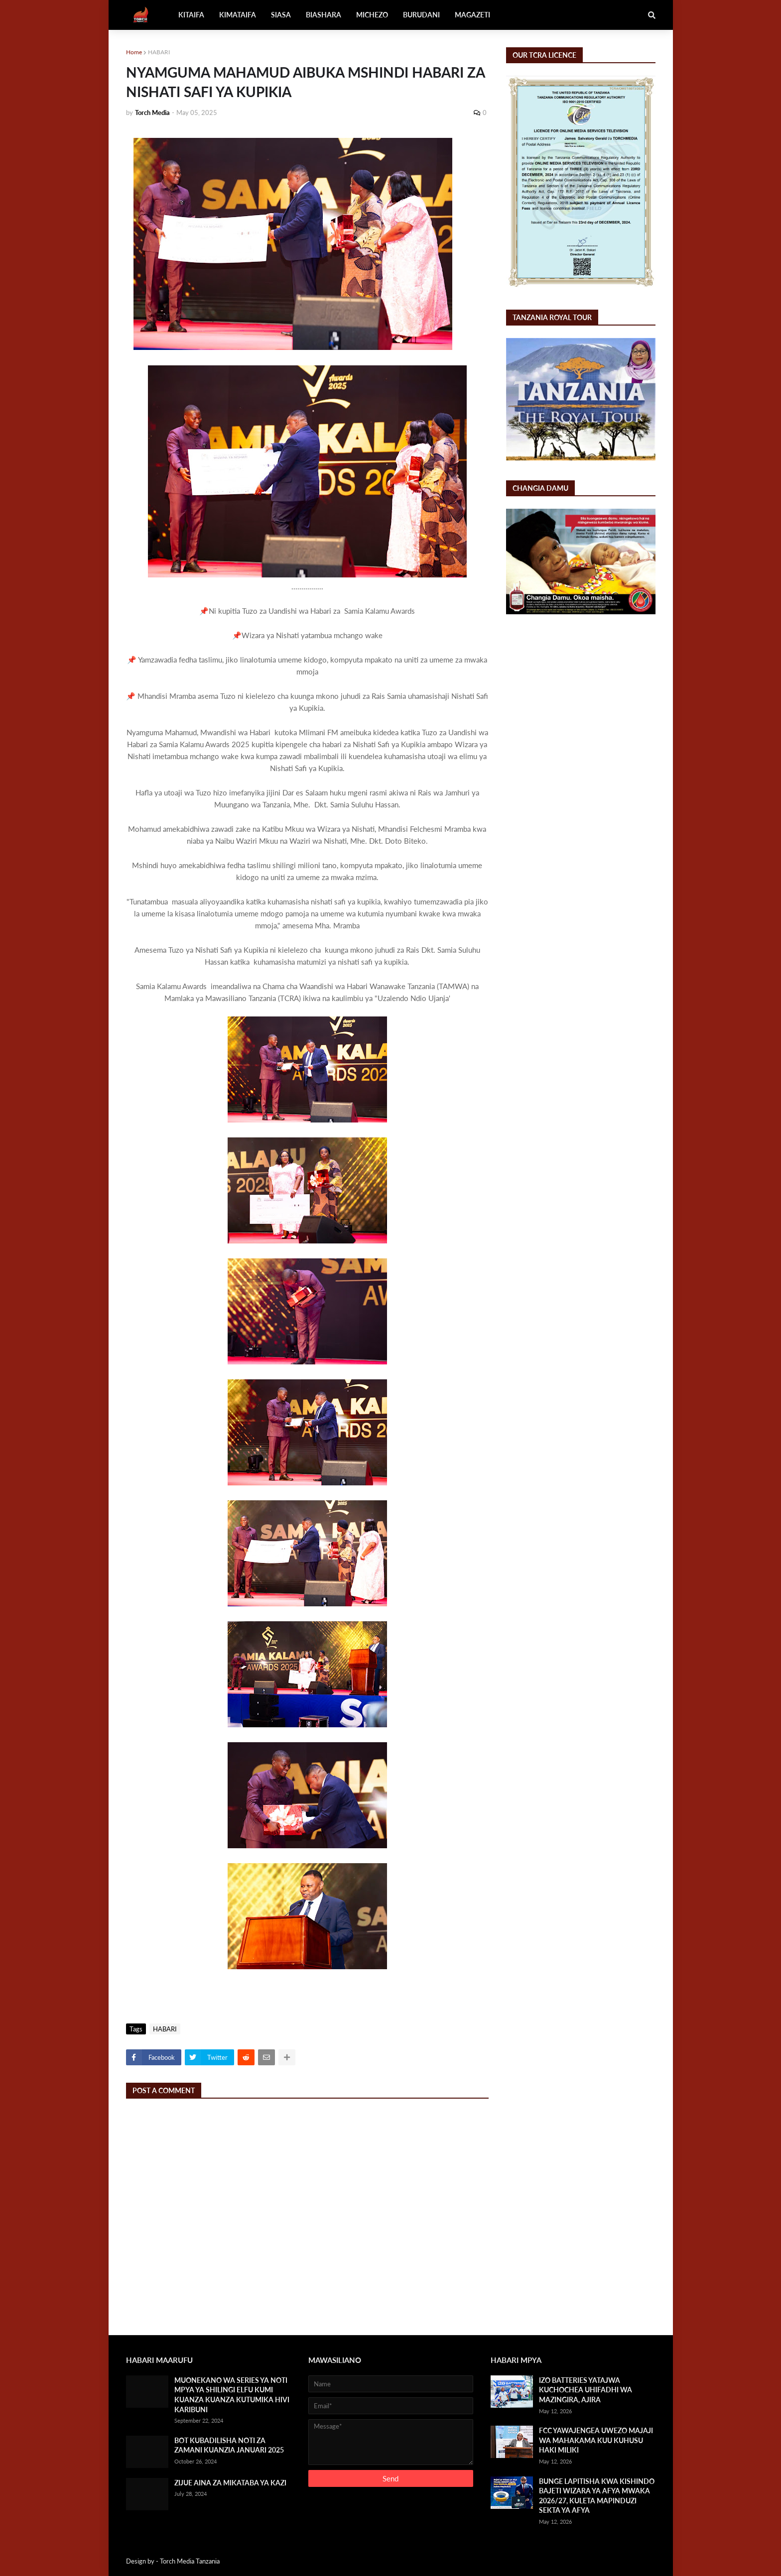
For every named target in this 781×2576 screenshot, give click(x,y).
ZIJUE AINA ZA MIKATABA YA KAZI (230, 2482)
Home (134, 52)
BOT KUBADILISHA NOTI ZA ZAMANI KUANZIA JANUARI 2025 (229, 2445)
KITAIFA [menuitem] (191, 14)
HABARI (159, 52)
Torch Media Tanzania (190, 2561)
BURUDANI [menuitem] (421, 14)
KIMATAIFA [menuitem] (237, 14)
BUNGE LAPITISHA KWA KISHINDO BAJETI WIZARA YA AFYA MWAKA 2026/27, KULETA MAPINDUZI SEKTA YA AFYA (596, 2496)
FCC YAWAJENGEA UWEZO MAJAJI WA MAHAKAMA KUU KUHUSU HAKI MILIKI (596, 2440)
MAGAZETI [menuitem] (472, 14)
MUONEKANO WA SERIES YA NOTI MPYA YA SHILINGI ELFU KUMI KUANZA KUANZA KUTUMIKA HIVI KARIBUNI (231, 2395)
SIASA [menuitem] (281, 14)
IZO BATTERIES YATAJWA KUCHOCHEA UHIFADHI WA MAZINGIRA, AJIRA (585, 2390)
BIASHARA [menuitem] (323, 14)
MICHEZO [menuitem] (372, 14)
